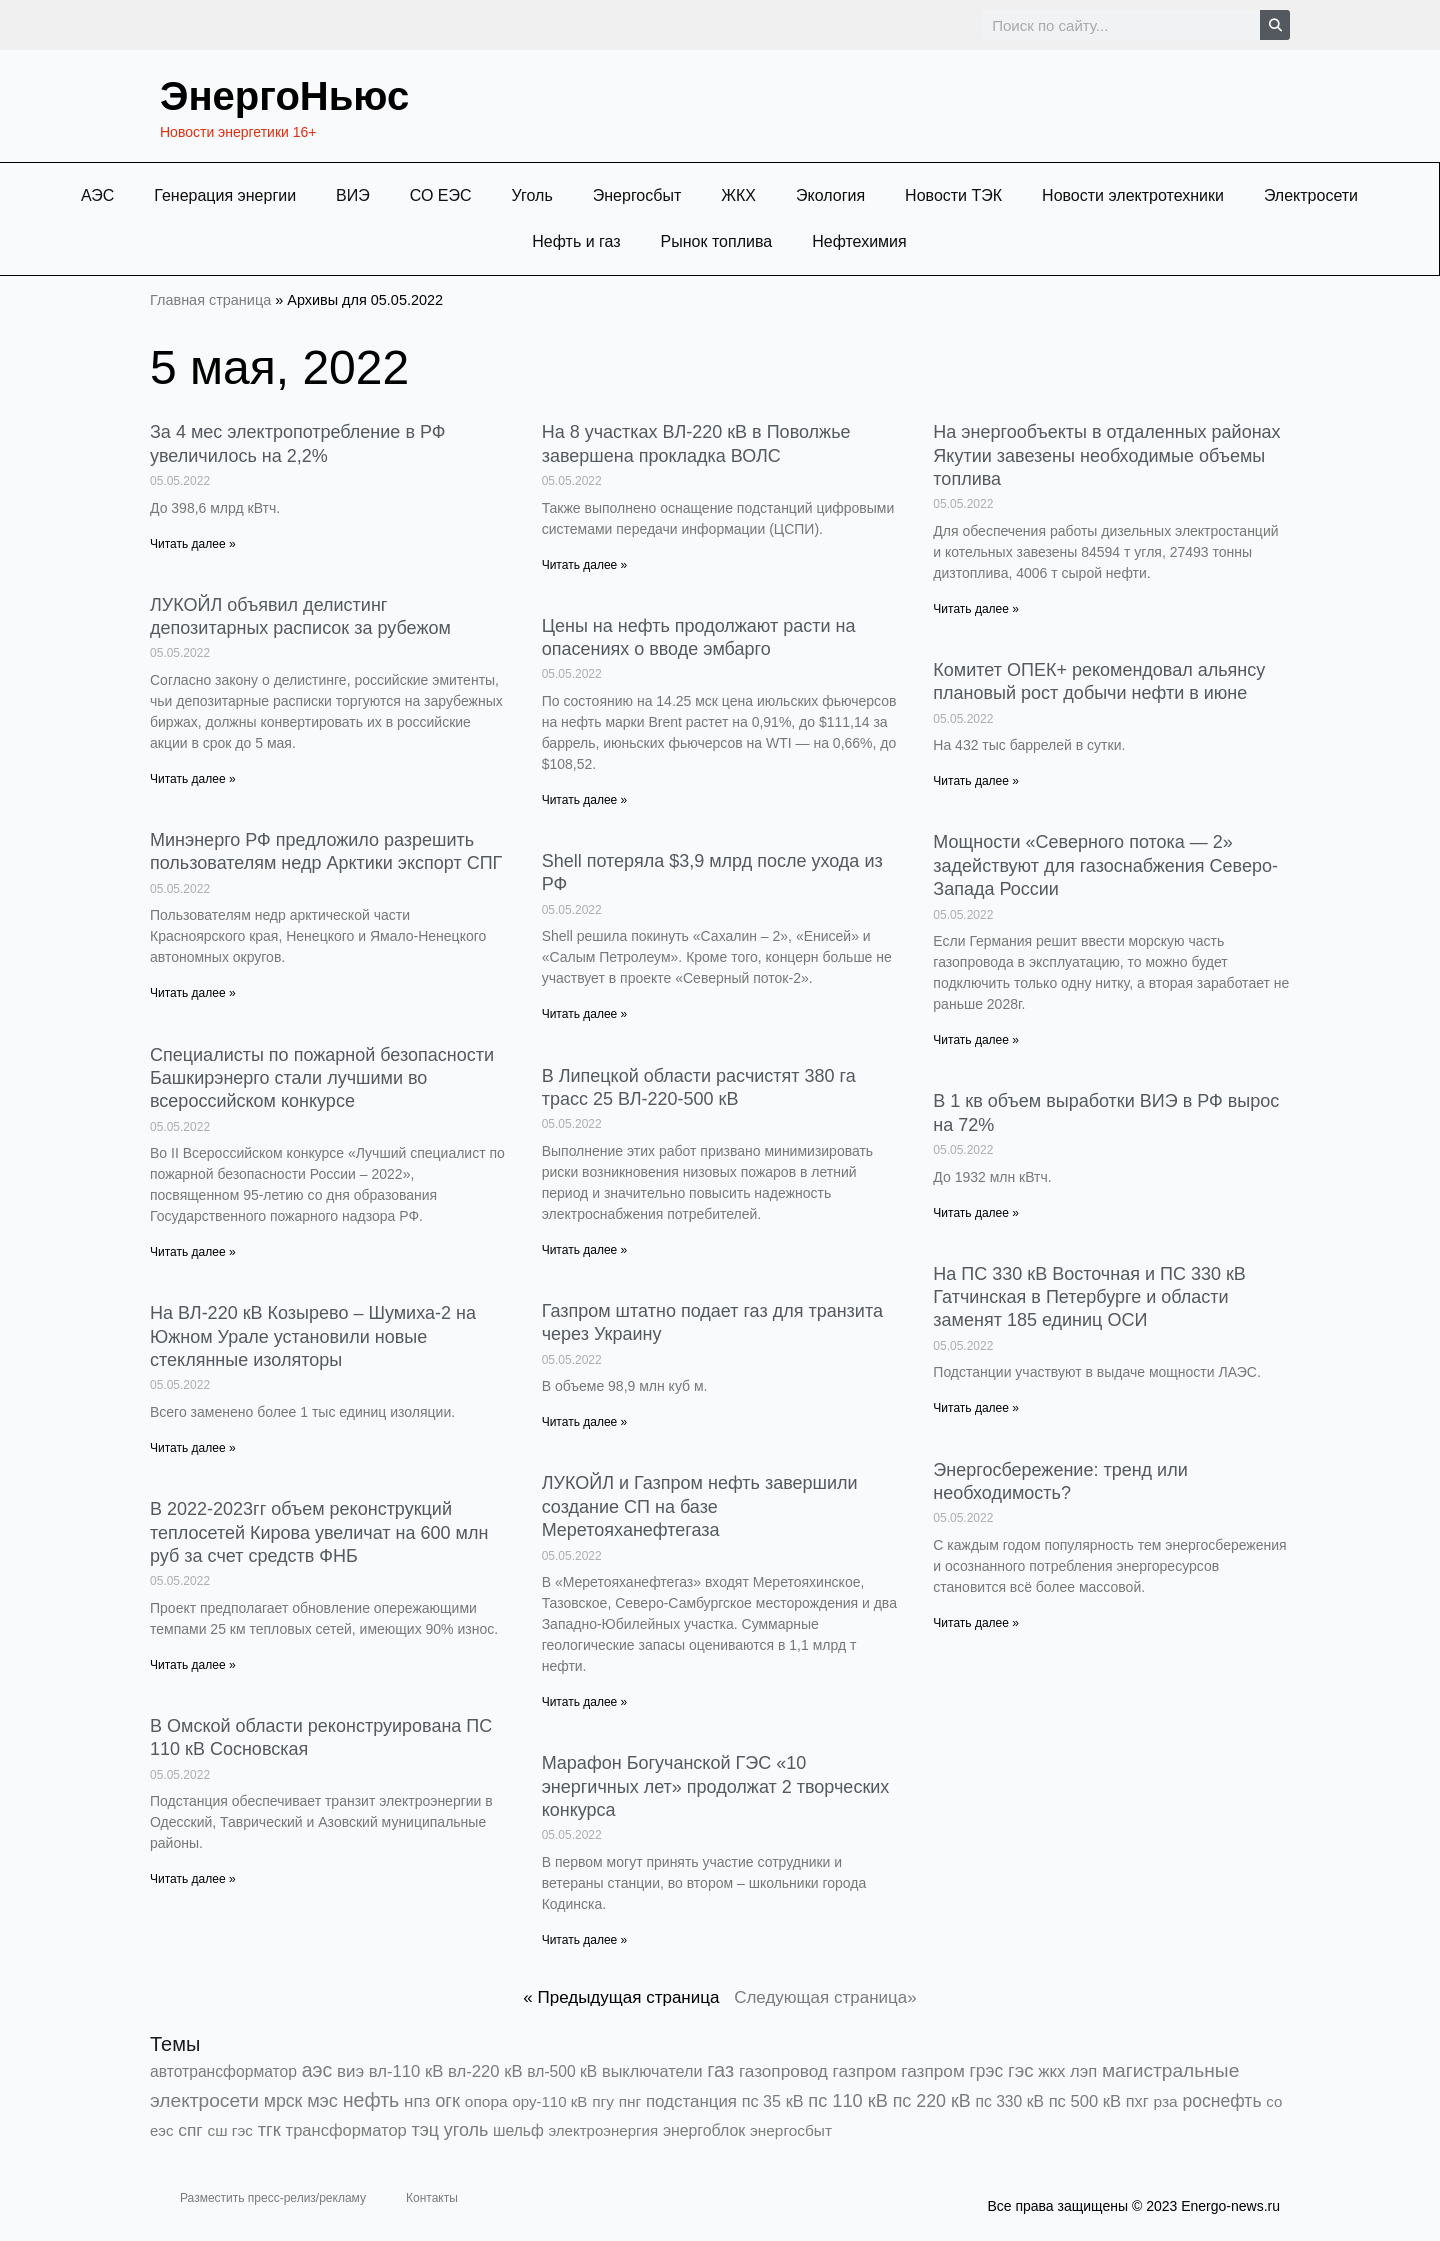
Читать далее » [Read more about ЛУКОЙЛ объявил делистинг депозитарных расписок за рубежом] (193, 779)
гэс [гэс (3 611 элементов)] (1021, 2070)
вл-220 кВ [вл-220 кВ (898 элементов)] (485, 2071)
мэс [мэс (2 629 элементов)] (322, 2101)
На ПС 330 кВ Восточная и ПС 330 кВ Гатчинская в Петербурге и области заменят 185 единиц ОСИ (1089, 1297)
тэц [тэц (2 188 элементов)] (426, 2130)
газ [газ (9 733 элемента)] (720, 2070)
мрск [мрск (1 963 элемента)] (283, 2101)
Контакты (432, 2198)
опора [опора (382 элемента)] (486, 2101)
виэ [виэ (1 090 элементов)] (350, 2071)
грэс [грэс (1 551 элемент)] (987, 2071)
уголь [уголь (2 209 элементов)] (466, 2130)
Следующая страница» (825, 1997)
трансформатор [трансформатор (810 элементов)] (346, 2130)
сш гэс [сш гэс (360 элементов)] (230, 2130)
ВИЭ (353, 195)
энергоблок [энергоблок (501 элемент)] (704, 2130)
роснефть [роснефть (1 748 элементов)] (1221, 2101)
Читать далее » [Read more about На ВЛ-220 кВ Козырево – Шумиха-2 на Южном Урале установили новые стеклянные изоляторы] (193, 1448)
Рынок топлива (717, 241)
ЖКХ (738, 195)
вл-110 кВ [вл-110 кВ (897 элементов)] (406, 2071)
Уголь (532, 195)
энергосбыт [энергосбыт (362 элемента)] (791, 2130)
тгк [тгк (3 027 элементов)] (269, 2129)
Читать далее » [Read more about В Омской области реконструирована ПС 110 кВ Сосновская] (193, 1879)
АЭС (97, 195)
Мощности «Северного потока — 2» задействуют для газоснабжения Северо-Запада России (1105, 865)
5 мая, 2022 (279, 367)
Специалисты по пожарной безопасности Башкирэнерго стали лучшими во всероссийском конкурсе (322, 1078)
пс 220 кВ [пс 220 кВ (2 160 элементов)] (932, 2101)
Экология (830, 195)
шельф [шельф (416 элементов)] (518, 2130)
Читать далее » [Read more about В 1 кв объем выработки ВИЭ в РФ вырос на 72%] (976, 1213)
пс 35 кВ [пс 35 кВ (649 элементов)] (773, 2101)
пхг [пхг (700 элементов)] (1137, 2101)
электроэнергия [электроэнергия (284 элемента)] (603, 2130)
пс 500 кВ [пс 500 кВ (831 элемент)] (1085, 2101)
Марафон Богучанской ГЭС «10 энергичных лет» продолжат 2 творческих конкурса (716, 1786)
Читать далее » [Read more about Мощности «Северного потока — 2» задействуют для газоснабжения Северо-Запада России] (976, 1040)
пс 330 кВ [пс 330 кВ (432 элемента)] (1010, 2101)
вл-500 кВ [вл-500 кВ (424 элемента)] (562, 2071)
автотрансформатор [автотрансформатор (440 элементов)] (223, 2071)
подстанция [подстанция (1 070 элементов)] (691, 2101)
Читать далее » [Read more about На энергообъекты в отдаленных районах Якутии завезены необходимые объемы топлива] (976, 609)
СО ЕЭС (441, 195)
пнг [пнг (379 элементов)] (630, 2101)
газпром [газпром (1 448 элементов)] (865, 2071)
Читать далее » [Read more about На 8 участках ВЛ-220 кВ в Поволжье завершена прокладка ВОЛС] (585, 565)
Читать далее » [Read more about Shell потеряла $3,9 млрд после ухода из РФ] (585, 1014)
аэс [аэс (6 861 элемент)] (317, 2070)
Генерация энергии (225, 195)
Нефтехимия (859, 241)
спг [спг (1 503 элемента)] (190, 2130)
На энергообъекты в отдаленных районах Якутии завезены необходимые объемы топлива (1106, 455)
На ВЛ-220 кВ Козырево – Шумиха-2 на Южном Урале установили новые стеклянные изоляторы (313, 1336)
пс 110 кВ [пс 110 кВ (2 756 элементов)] (848, 2100)
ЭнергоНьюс (284, 96)
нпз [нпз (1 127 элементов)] (417, 2101)
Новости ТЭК (953, 195)
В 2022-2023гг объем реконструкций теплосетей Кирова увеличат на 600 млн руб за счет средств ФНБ (319, 1532)
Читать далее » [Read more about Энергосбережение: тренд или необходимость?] (976, 1623)
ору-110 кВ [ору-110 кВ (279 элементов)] (549, 2101)
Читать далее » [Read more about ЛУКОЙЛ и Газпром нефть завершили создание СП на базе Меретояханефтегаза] (585, 1702)
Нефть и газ (576, 241)
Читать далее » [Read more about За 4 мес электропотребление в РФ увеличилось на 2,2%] (193, 544)
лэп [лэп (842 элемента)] (1083, 2071)
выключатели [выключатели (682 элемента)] (652, 2071)
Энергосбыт (637, 195)
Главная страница (210, 300)
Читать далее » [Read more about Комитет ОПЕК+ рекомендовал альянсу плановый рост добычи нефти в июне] (976, 781)
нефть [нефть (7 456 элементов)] (371, 2100)
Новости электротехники (1133, 195)
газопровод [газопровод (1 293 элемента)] (783, 2071)
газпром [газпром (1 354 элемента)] (933, 2071)
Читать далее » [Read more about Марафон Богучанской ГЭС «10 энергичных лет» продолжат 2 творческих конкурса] (585, 1940)
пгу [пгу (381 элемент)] (603, 2101)
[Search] (1275, 25)
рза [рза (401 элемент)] (1165, 2101)
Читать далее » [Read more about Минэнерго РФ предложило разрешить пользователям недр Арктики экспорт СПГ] (193, 993)
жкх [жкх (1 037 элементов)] (1051, 2071)
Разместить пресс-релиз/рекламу (273, 2198)
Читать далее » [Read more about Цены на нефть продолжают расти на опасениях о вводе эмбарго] (585, 800)
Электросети (1311, 195)
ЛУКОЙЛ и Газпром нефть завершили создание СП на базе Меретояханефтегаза (700, 1506)
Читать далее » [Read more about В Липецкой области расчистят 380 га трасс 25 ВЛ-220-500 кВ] (585, 1250)
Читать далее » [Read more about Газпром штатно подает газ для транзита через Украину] (585, 1422)
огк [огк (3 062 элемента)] (447, 2100)
